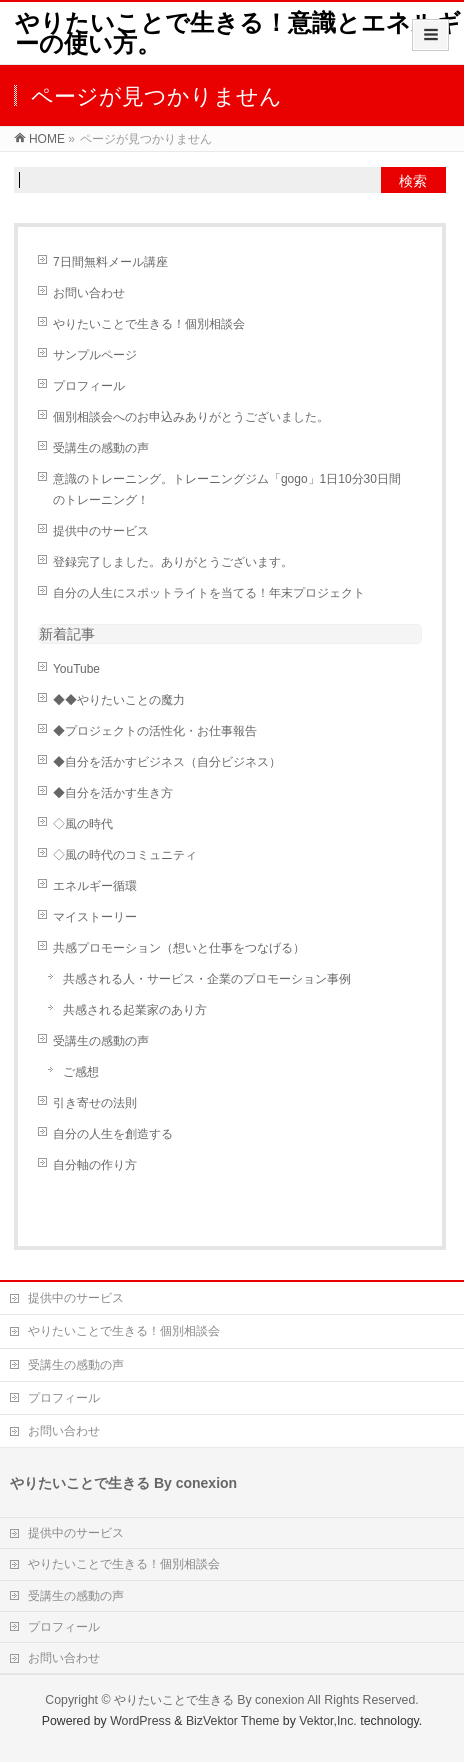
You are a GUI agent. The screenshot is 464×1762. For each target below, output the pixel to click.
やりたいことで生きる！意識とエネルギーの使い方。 (238, 33)
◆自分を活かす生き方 (113, 793)
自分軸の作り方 (95, 1165)
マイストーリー (95, 917)
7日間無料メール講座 (110, 262)
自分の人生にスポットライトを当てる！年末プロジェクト (209, 593)
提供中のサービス (101, 531)
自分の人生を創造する (113, 1134)
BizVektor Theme (233, 1721)
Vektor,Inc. (328, 1721)
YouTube (76, 669)
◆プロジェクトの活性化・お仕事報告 (155, 731)
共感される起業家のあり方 (135, 1010)
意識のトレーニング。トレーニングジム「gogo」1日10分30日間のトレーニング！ (227, 489)
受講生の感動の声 (101, 448)
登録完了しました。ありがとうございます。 (173, 562)
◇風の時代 (83, 824)
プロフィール (89, 386)
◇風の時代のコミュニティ (125, 855)
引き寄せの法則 (95, 1103)
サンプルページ (95, 355)
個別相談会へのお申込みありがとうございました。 (191, 417)
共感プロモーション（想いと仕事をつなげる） (179, 948)
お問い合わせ (89, 293)
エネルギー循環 (95, 886)
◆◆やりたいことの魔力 (119, 700)
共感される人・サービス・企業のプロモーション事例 (207, 979)
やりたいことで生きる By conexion (209, 1700)
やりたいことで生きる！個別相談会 (149, 324)
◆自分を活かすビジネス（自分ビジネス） (167, 762)
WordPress (140, 1721)
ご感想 (81, 1072)
